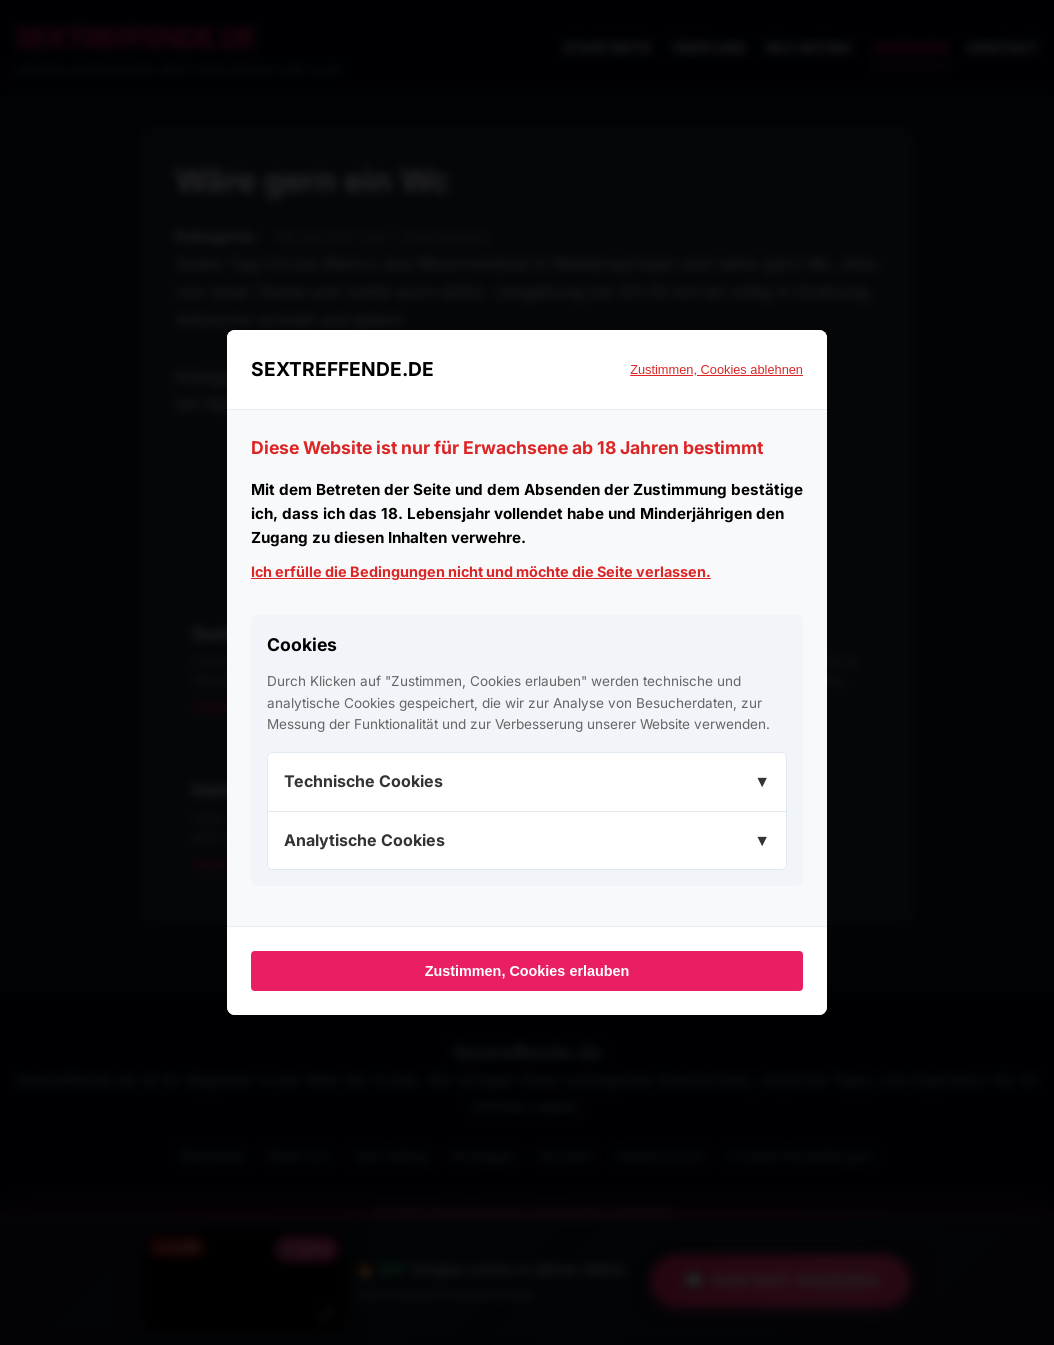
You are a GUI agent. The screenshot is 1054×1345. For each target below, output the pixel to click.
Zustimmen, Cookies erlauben (527, 971)
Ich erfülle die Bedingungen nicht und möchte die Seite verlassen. (481, 571)
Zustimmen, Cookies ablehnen (716, 369)
